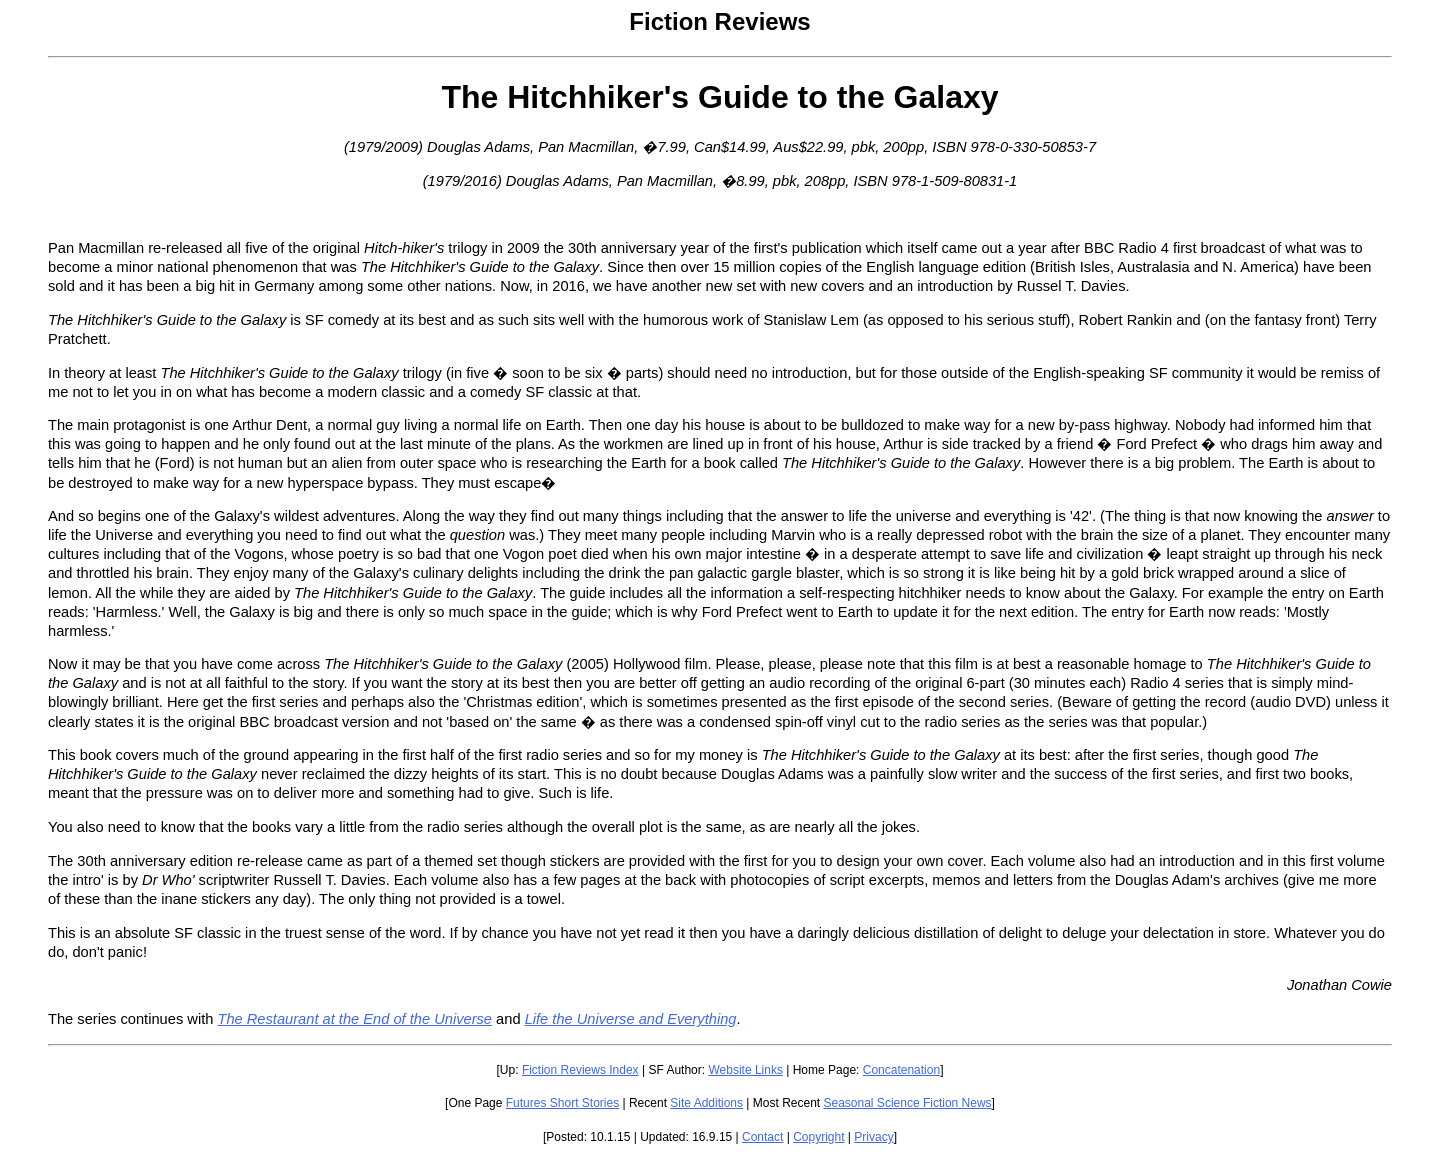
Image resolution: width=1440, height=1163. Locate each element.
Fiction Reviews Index (580, 1070)
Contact (762, 1137)
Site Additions (706, 1103)
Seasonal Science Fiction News (908, 1103)
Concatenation (901, 1070)
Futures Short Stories (562, 1103)
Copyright (818, 1137)
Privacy (873, 1137)
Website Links (745, 1070)
